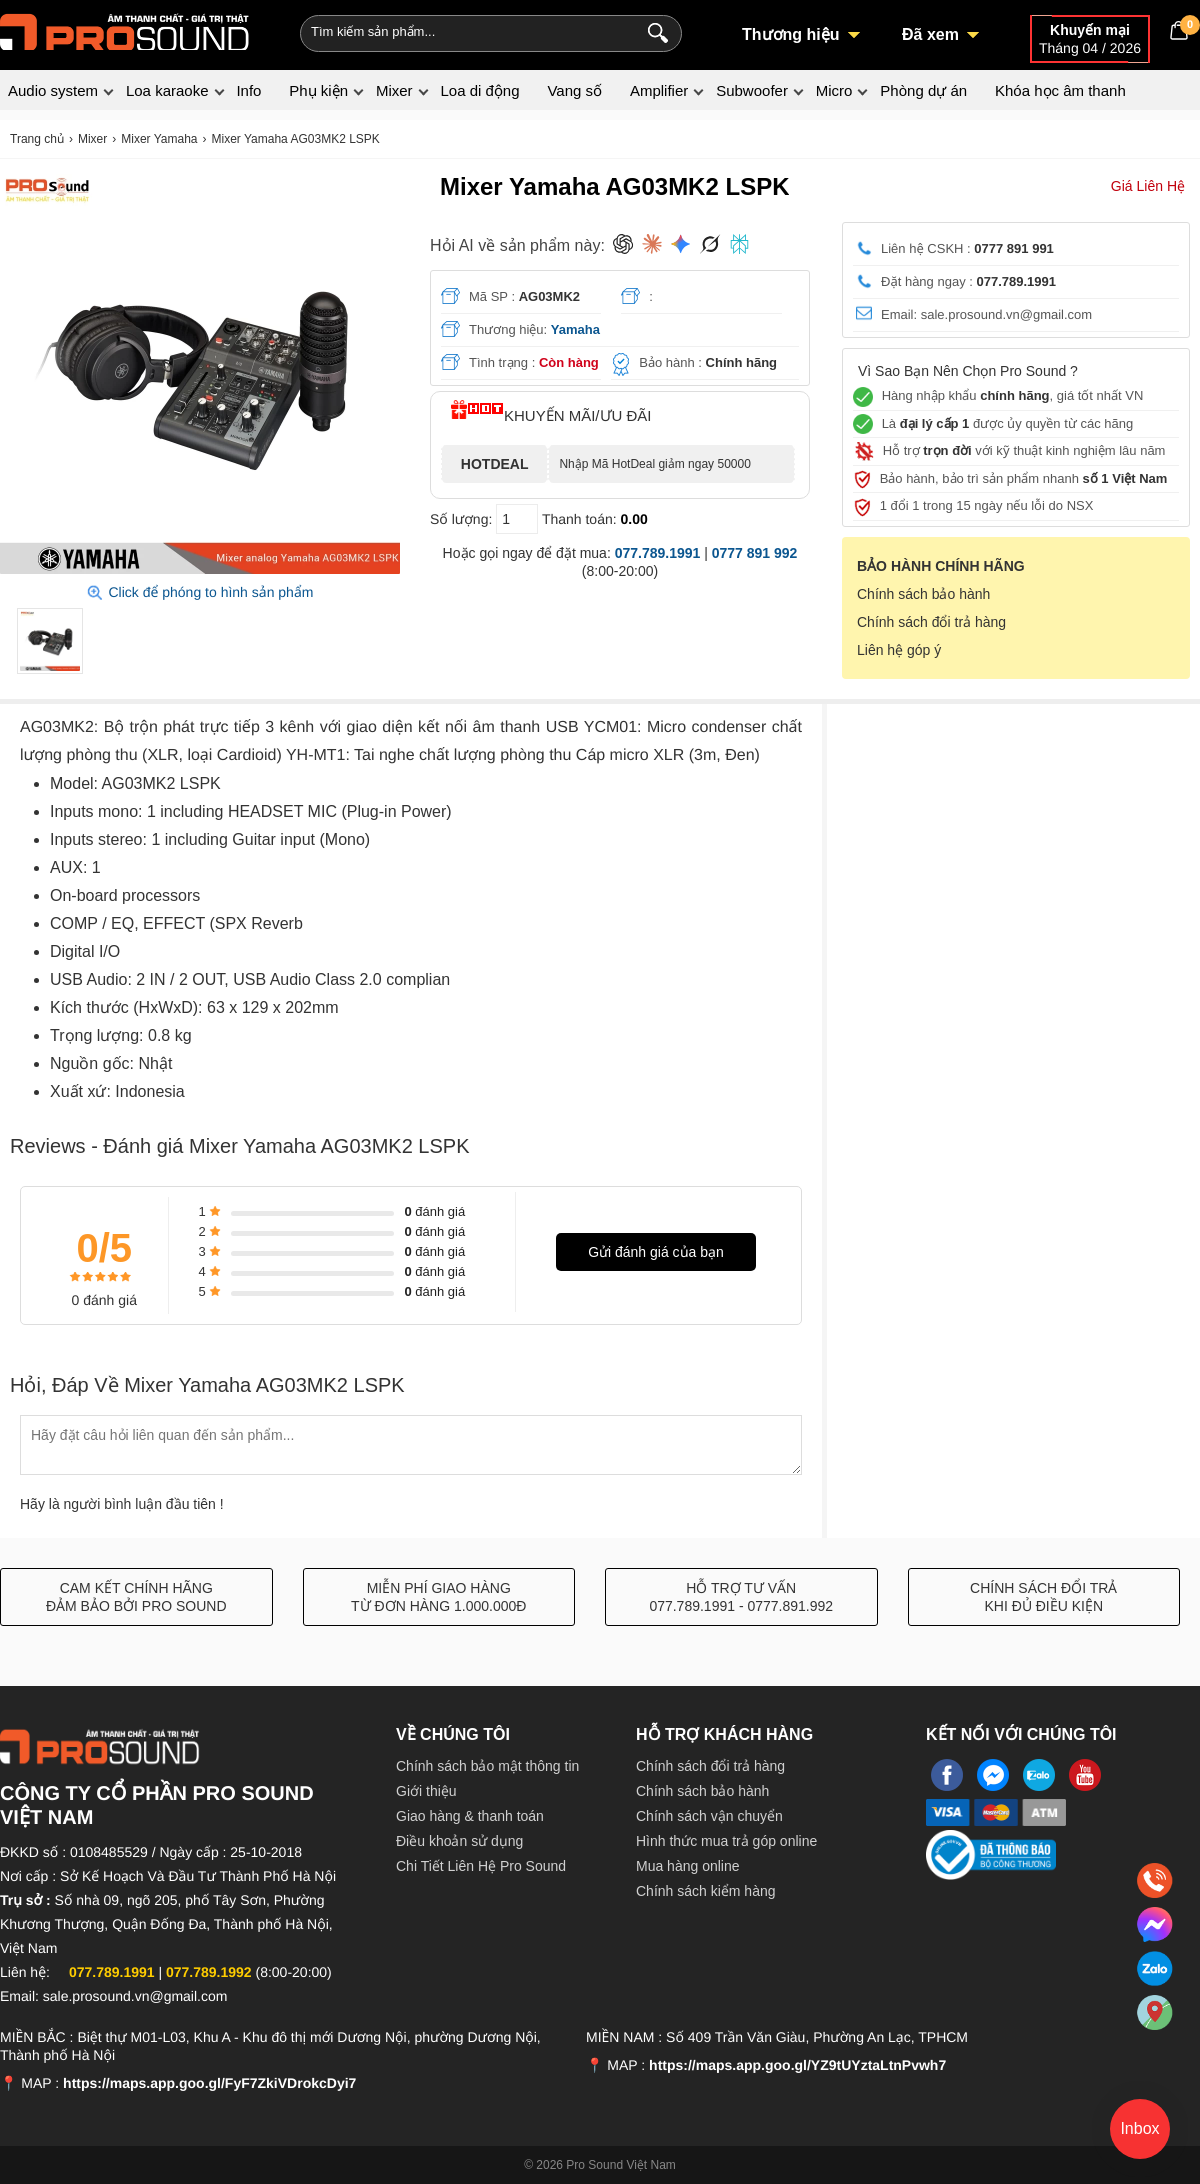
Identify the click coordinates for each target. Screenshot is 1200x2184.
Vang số (574, 90)
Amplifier (659, 90)
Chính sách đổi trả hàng (931, 622)
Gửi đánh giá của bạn (656, 1252)
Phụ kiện (318, 90)
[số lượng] (517, 519)
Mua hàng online (688, 1866)
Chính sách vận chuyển (709, 1816)
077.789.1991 (658, 553)
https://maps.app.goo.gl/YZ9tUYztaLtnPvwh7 (797, 2065)
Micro (834, 90)
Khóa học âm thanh (1060, 90)
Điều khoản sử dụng (459, 1841)
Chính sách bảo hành (923, 594)
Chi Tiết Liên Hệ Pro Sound (481, 1866)
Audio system (53, 90)
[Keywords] (458, 31)
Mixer (394, 90)
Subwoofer (752, 90)
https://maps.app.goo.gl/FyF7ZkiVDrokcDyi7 (209, 2083)
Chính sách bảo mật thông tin (487, 1766)
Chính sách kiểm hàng (706, 1891)
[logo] (125, 30)
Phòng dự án (923, 90)
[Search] (653, 31)
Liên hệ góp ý (899, 650)
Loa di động (479, 90)
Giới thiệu (426, 1791)
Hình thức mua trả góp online (726, 1841)
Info (248, 90)
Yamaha (575, 329)
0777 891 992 (755, 553)
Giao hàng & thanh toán (470, 1816)
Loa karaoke (167, 90)
